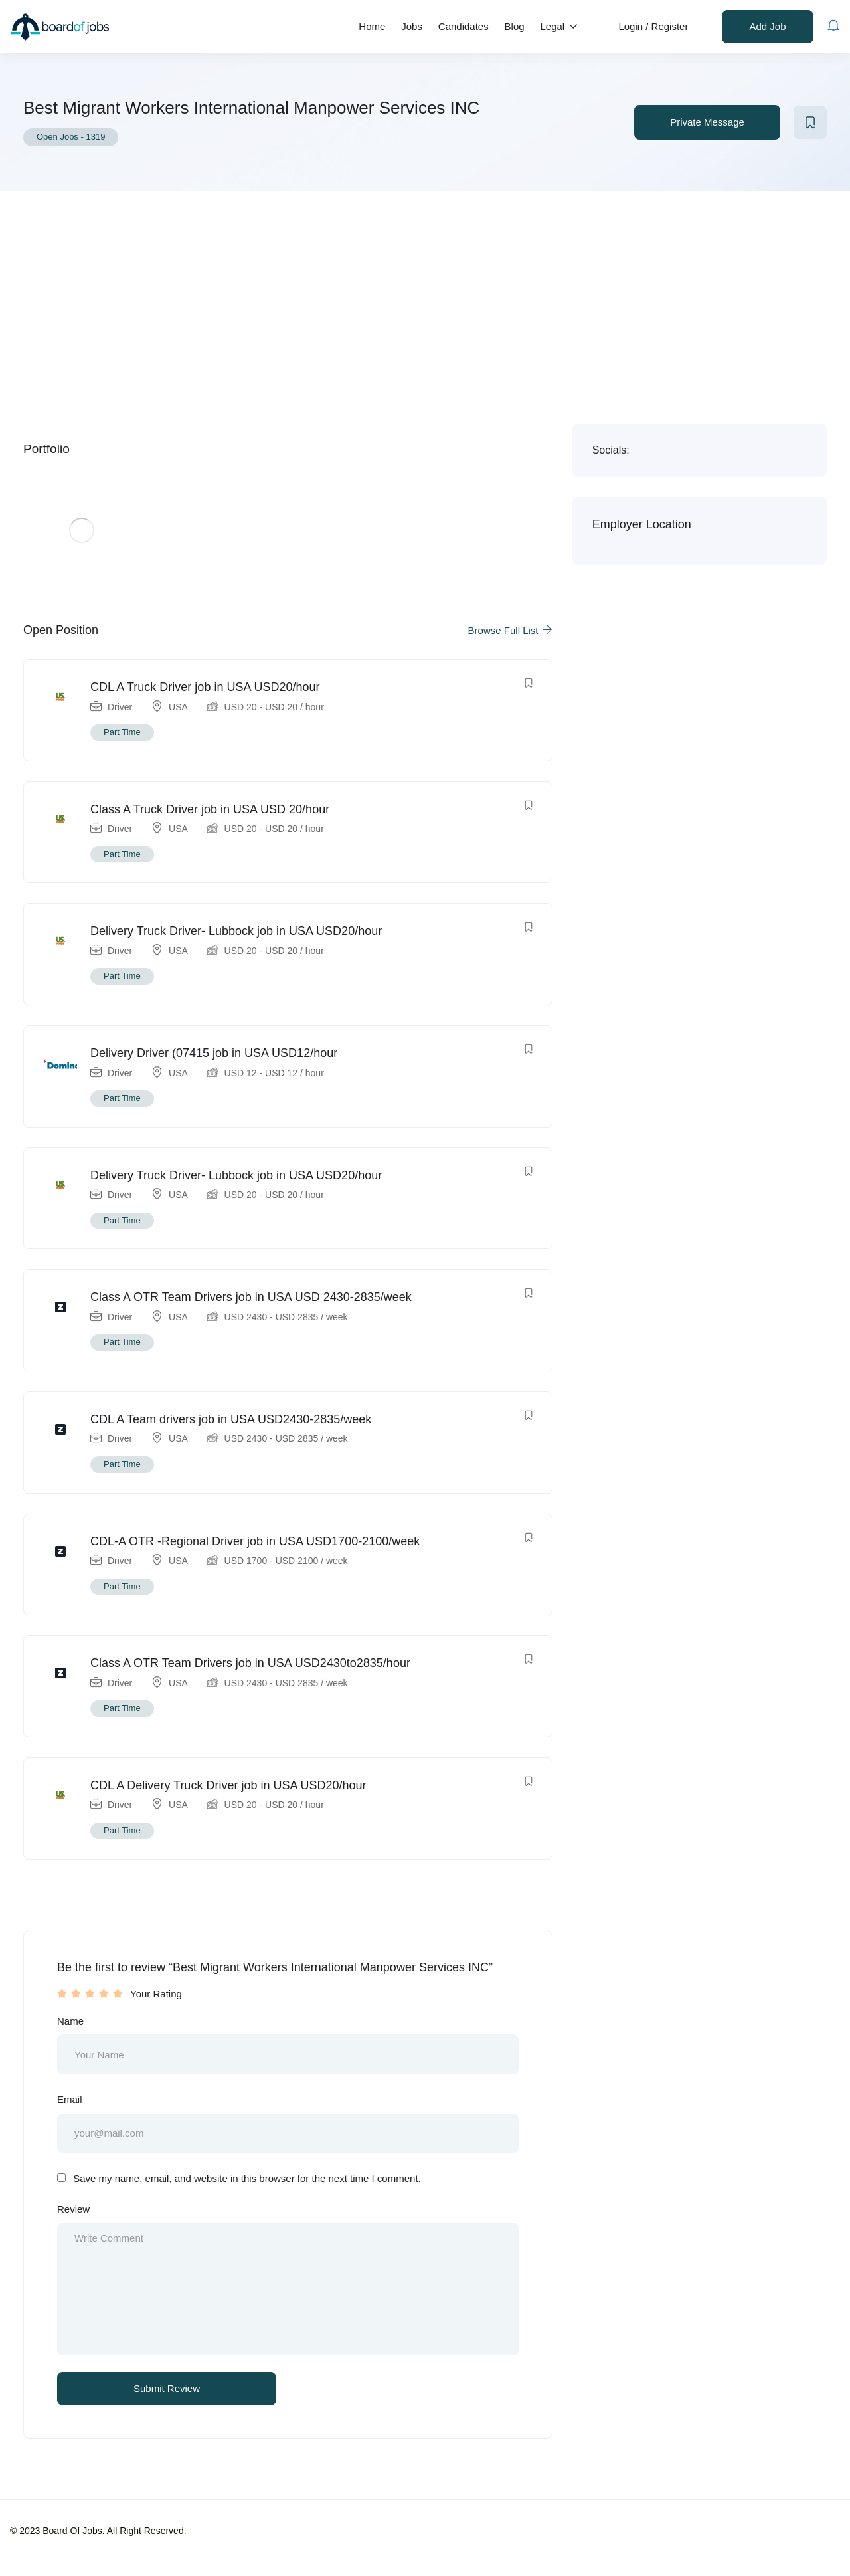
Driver (120, 707)
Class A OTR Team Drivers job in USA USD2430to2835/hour (250, 1663)
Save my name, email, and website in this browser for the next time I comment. (247, 2178)
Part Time (122, 732)
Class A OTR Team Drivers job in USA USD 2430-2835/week (251, 1297)
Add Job (767, 26)
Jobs (411, 26)
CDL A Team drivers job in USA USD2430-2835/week (230, 1419)
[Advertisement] (425, 291)
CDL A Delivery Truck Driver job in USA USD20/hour (228, 1785)
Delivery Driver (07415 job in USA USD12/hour (213, 1053)
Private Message (707, 122)
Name (70, 2021)
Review (73, 2209)
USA (178, 707)
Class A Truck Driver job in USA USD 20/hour (209, 809)
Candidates (463, 26)
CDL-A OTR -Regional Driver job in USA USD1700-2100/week (255, 1541)
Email (69, 2099)
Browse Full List (510, 630)
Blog (515, 26)
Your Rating (156, 1993)
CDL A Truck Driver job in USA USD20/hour (204, 687)
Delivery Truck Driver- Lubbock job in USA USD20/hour (236, 931)
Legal (559, 26)
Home (372, 26)
